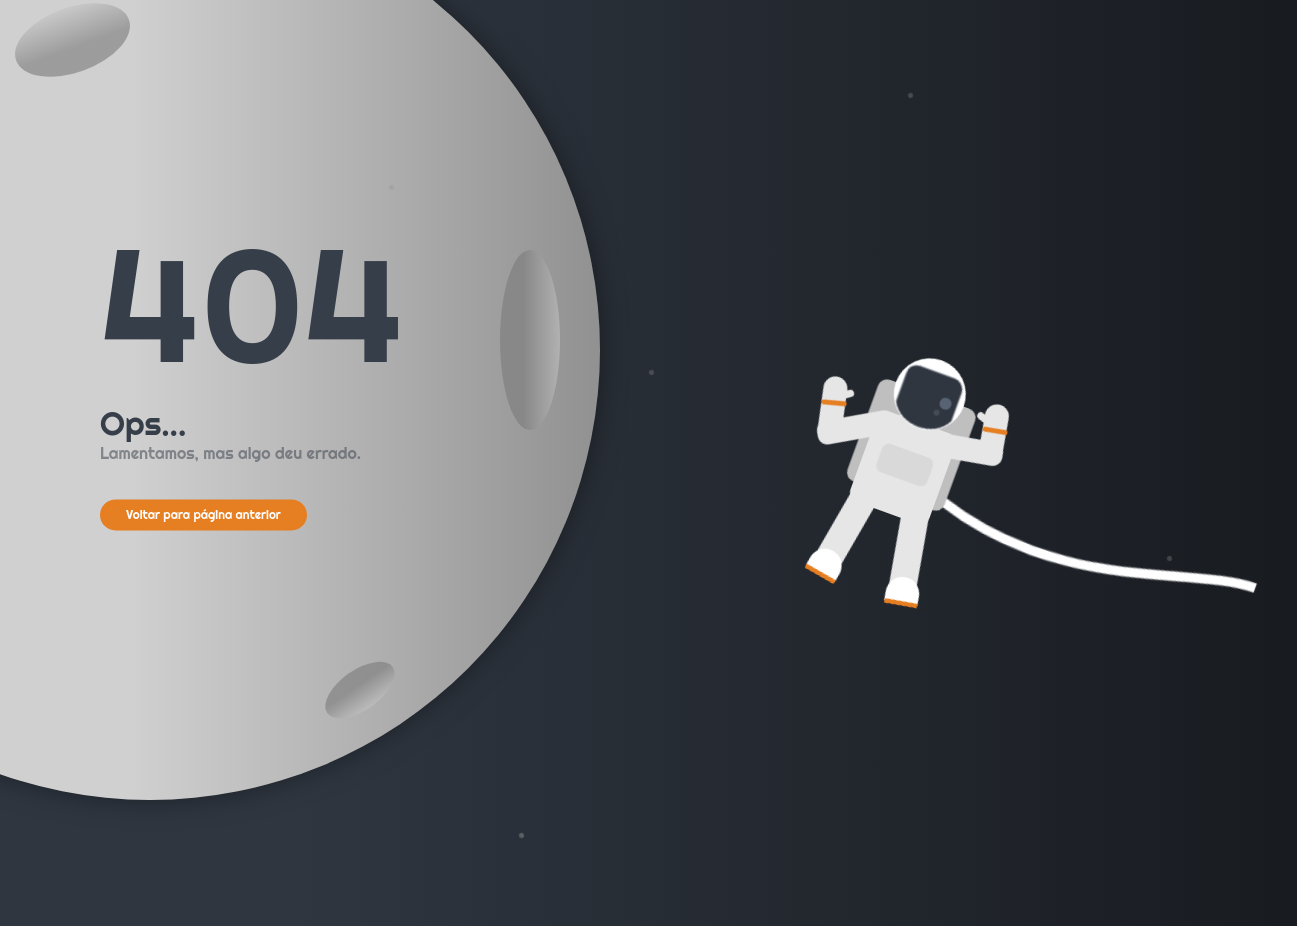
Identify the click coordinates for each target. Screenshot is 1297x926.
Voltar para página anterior (203, 514)
